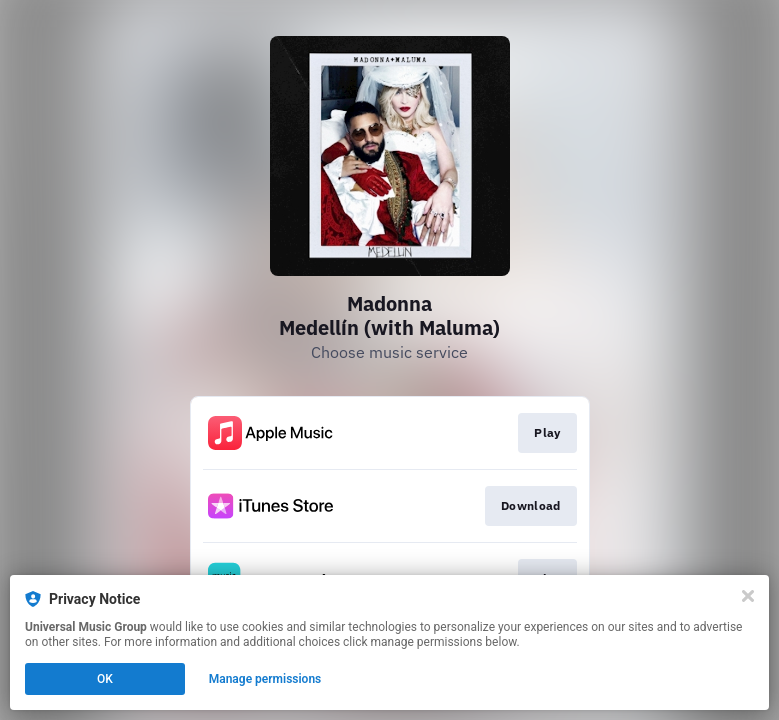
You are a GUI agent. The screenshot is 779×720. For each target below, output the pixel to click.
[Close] (748, 596)
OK (105, 679)
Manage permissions (265, 679)
